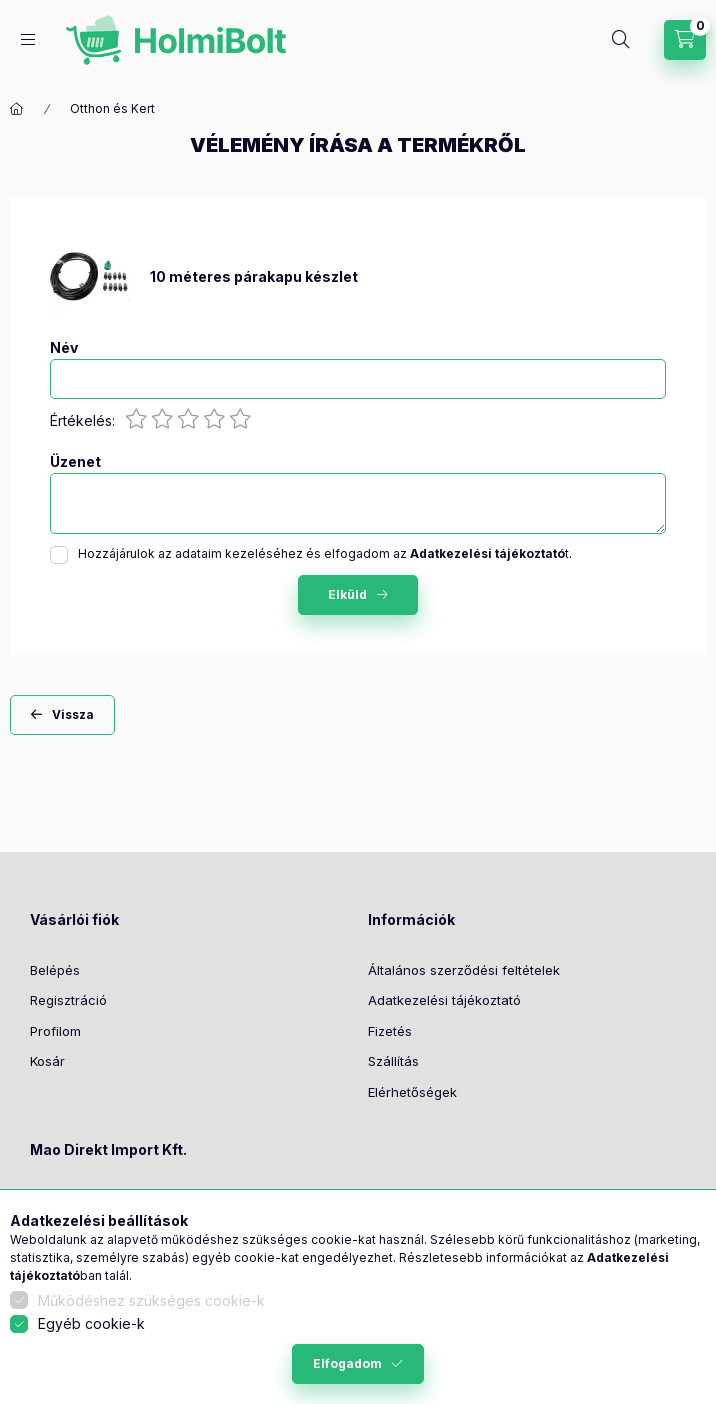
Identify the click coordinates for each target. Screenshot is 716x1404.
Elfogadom (347, 1363)
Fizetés (390, 1031)
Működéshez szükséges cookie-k (151, 1300)
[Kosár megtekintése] (685, 40)
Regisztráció (68, 1000)
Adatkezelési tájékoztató (444, 1000)
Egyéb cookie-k (91, 1323)
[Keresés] (621, 40)
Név (64, 348)
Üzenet (75, 462)
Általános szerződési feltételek (464, 970)
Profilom (55, 1031)
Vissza (73, 714)
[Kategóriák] (28, 39)
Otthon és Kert (112, 108)
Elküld (347, 594)
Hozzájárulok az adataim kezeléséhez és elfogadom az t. (325, 553)
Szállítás (393, 1061)
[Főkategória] (17, 109)
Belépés (55, 970)
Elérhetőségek (412, 1092)
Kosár (47, 1061)
